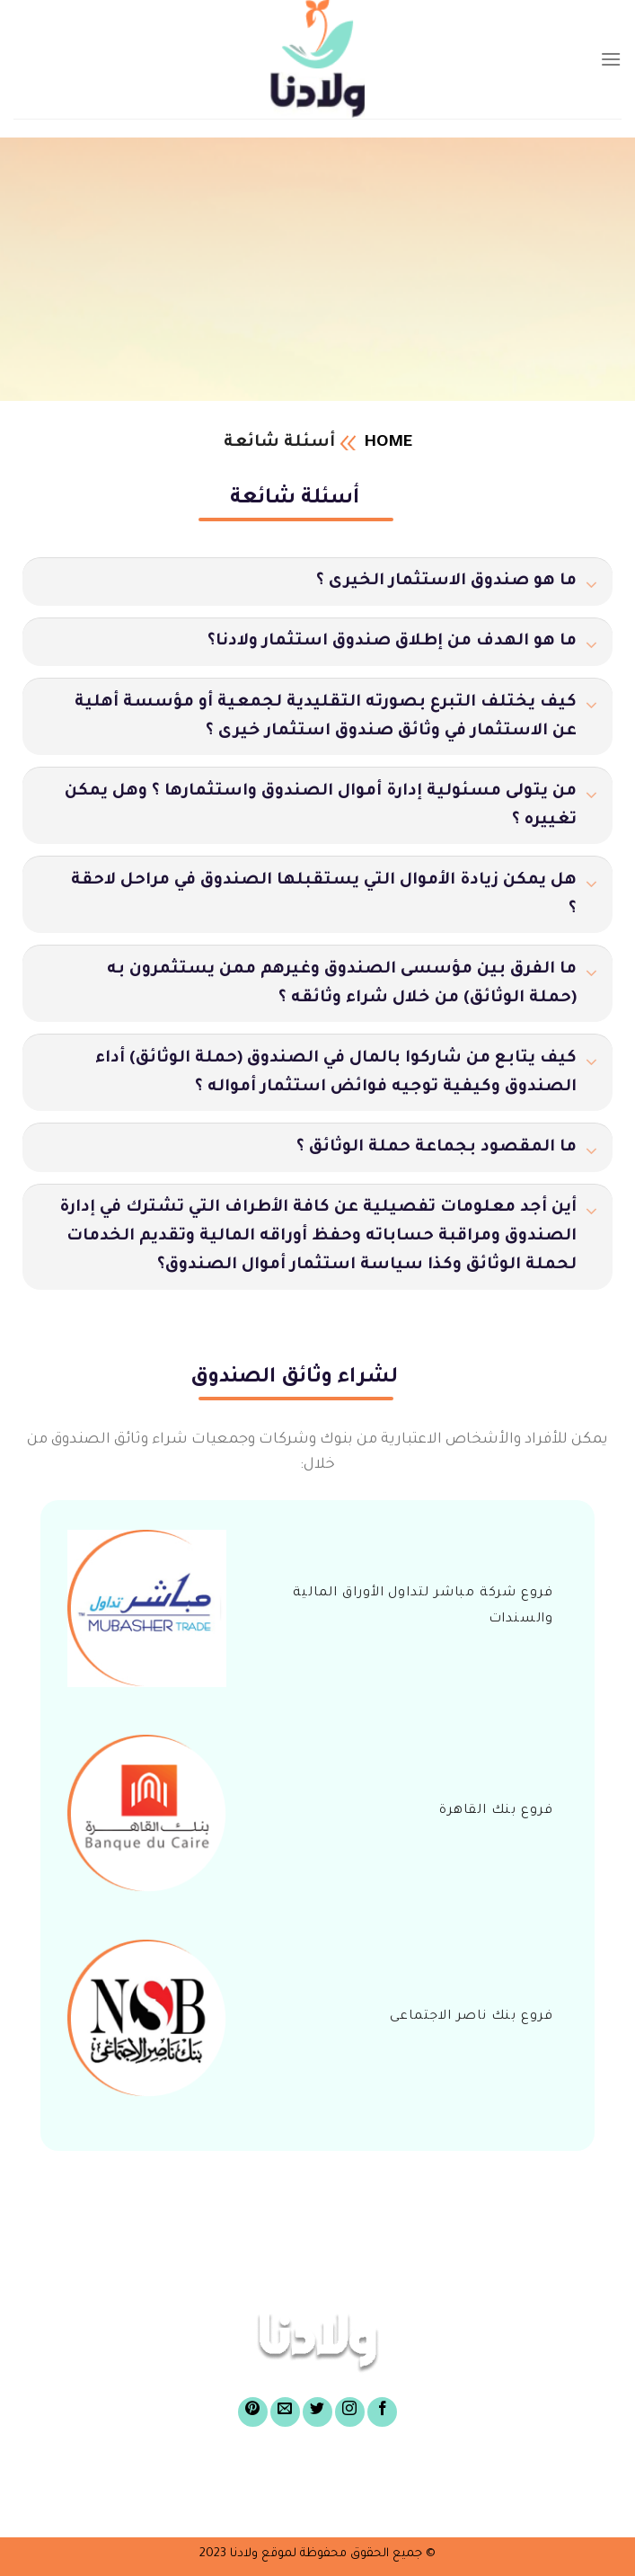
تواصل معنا (210, 2501)
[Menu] (611, 59)
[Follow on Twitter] (317, 2412)
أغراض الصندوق (303, 2473)
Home (388, 443)
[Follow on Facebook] (382, 2412)
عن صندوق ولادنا (446, 2473)
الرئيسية (565, 2473)
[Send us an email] (285, 2412)
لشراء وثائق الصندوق (146, 2473)
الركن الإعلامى (329, 2501)
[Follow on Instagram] (350, 2412)
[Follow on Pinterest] (253, 2412)
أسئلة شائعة (454, 2501)
